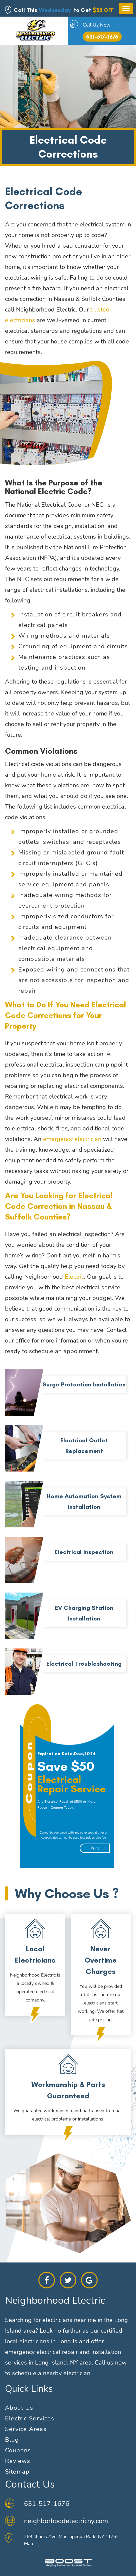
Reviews (17, 2461)
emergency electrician (72, 1139)
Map (28, 2543)
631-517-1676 (102, 36)
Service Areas (26, 2429)
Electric (74, 1277)
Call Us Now (97, 25)
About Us (19, 2408)
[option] (70, 1786)
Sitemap (17, 2472)
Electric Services (29, 2418)
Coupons (18, 2450)
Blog (12, 2440)
